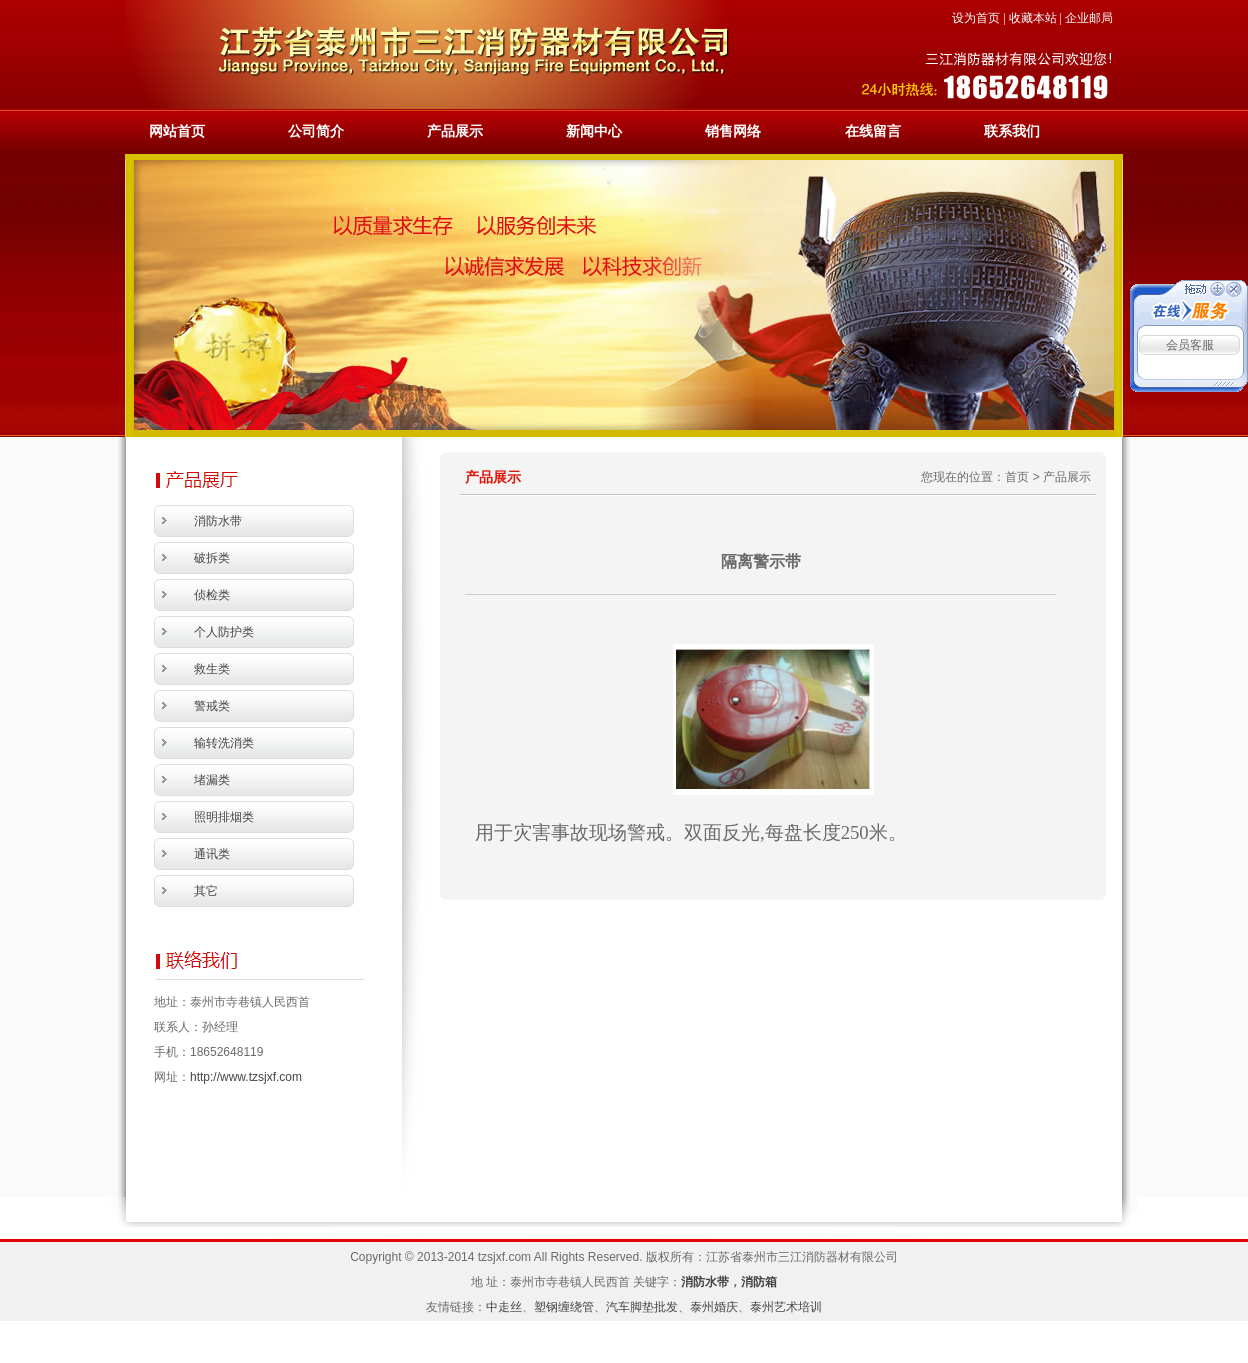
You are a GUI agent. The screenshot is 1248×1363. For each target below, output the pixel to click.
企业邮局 (1089, 18)
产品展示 (455, 131)
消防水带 (705, 1282)
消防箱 (759, 1282)
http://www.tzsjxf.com (246, 1077)
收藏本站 (1033, 18)
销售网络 (733, 131)
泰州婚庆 (714, 1307)
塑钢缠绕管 (564, 1307)
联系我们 (1012, 131)
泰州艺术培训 (786, 1307)
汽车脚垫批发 (642, 1307)
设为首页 (976, 18)
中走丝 (504, 1307)
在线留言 (873, 131)
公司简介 (316, 131)
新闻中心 (594, 131)
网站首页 (177, 131)
